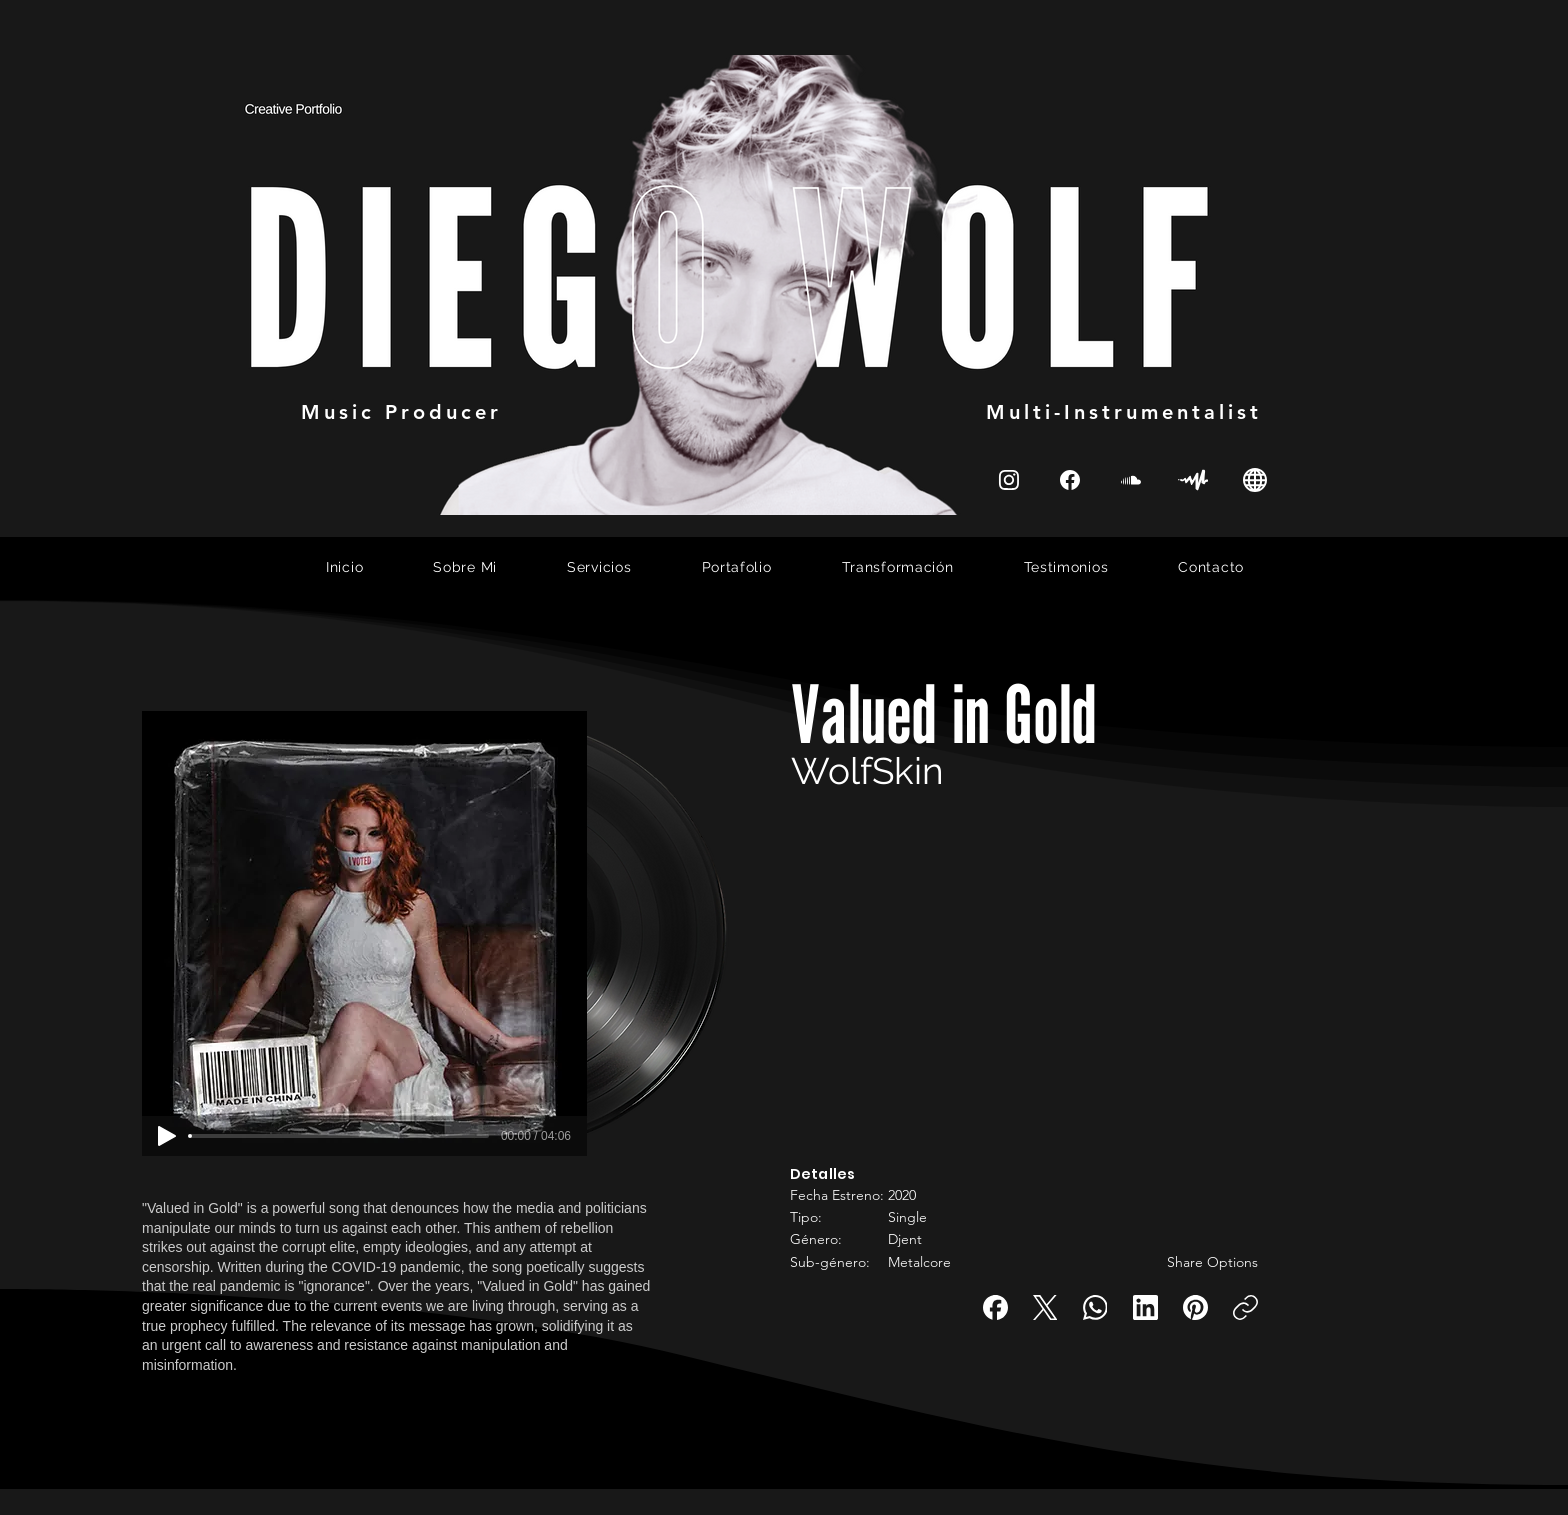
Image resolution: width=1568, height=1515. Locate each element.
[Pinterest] (1195, 1307)
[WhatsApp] (1095, 1307)
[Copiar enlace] (1245, 1307)
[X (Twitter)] (1045, 1307)
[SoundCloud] (1131, 479)
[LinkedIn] (1145, 1307)
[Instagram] (1009, 479)
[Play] (167, 1136)
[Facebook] (995, 1307)
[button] (930, 1136)
